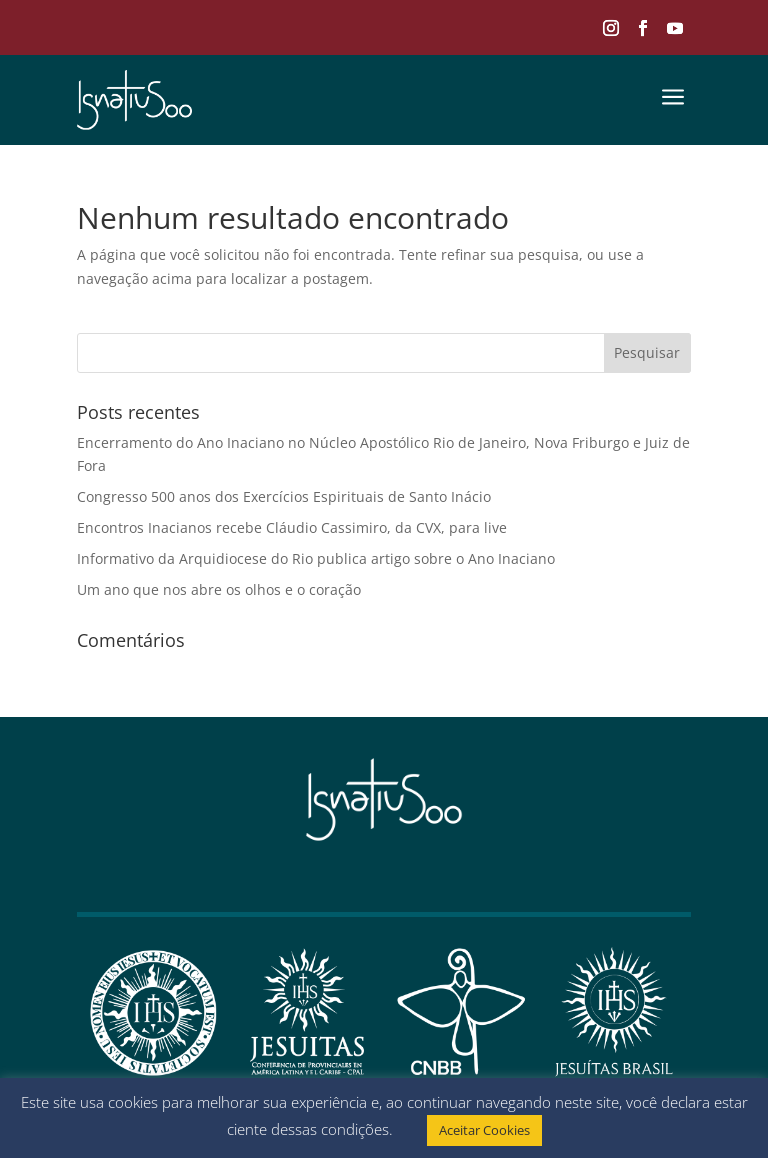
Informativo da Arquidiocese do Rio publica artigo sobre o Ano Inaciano (316, 558)
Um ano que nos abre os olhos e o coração (219, 589)
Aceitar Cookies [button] (484, 1130)
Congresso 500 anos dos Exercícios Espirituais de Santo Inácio (284, 496)
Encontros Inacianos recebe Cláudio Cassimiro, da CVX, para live (292, 527)
